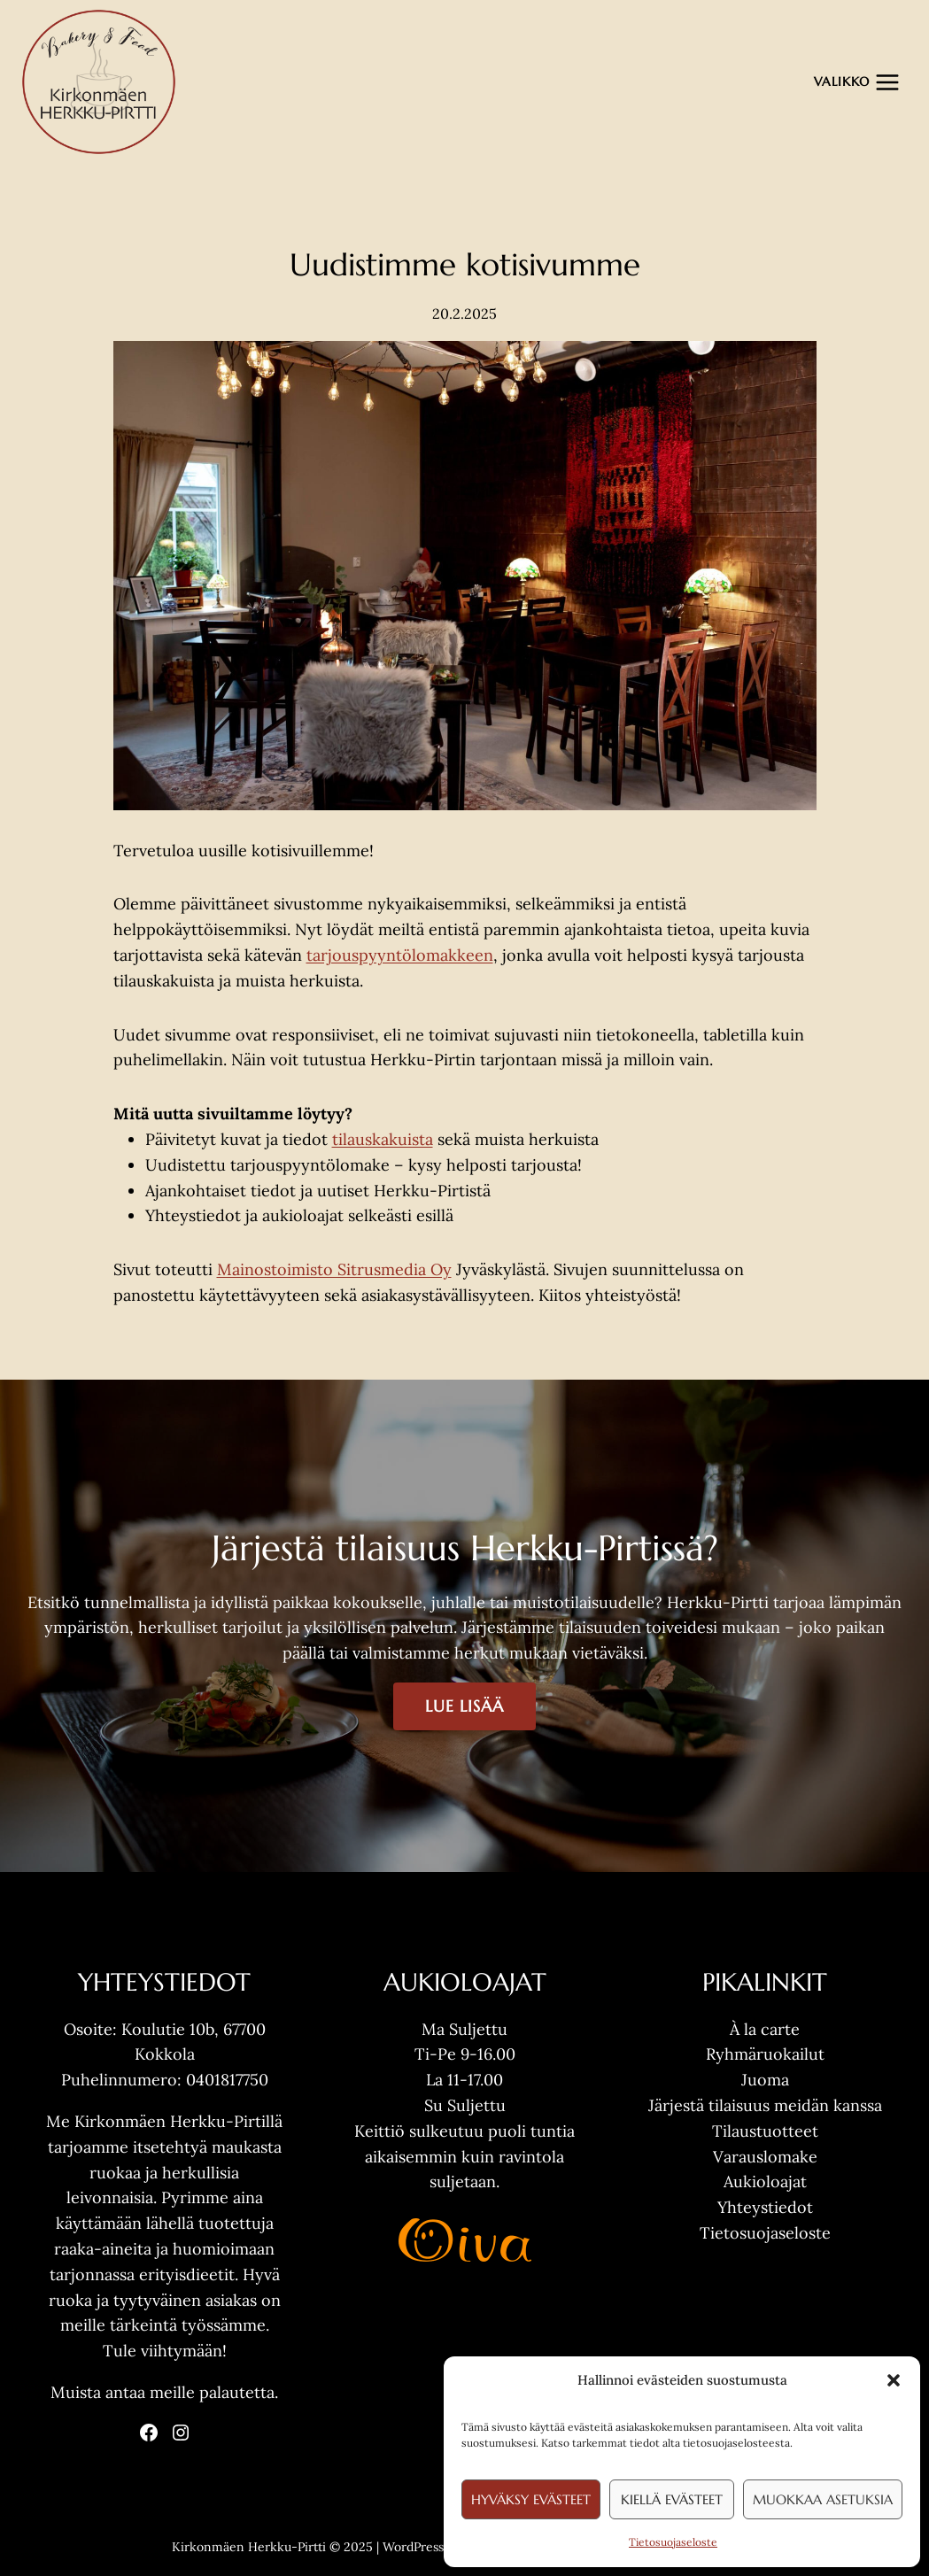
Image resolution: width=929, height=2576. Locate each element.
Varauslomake (765, 2157)
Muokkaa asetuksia (823, 2499)
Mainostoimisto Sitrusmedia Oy (334, 1269)
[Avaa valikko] (857, 82)
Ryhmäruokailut (765, 2054)
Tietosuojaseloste (673, 2542)
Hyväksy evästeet (531, 2499)
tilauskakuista (382, 1139)
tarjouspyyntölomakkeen (399, 955)
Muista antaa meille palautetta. (164, 2392)
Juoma (765, 2079)
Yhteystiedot (765, 2207)
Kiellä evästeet (672, 2499)
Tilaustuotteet (765, 2131)
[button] (893, 2380)
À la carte (765, 2029)
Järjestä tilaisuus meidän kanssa (765, 2105)
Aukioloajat (765, 2181)
